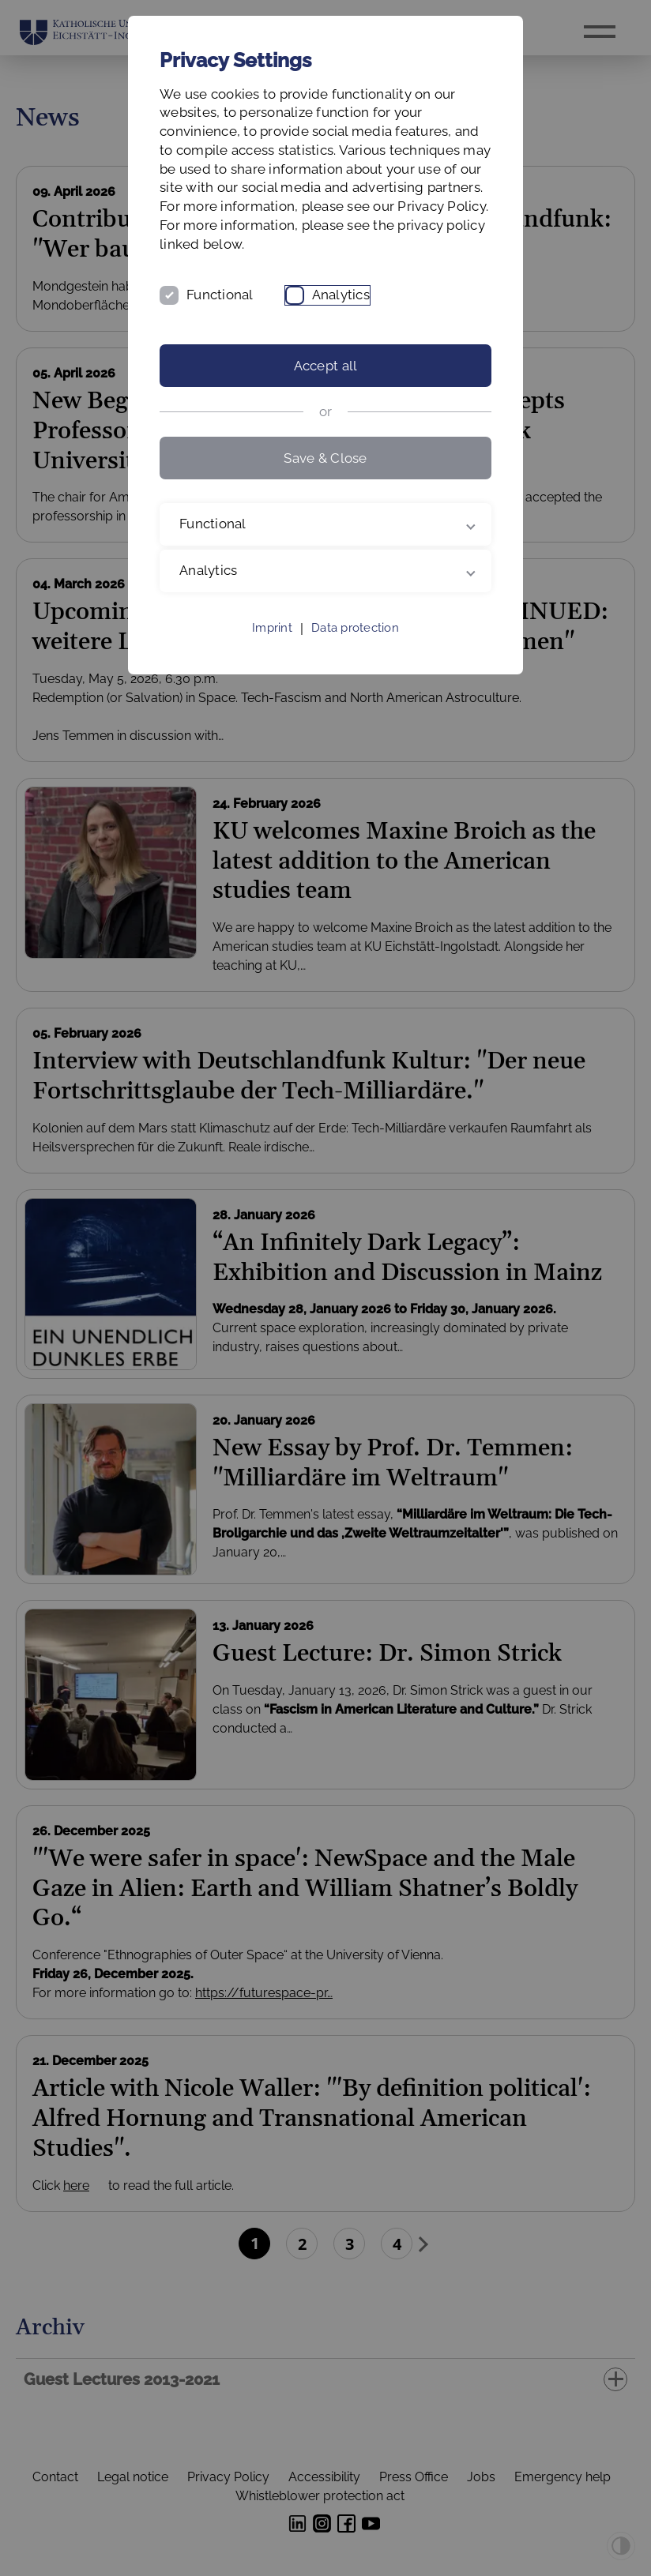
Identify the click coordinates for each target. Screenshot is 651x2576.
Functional (220, 294)
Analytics (341, 294)
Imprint (272, 628)
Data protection (355, 628)
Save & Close (325, 458)
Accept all (326, 366)
